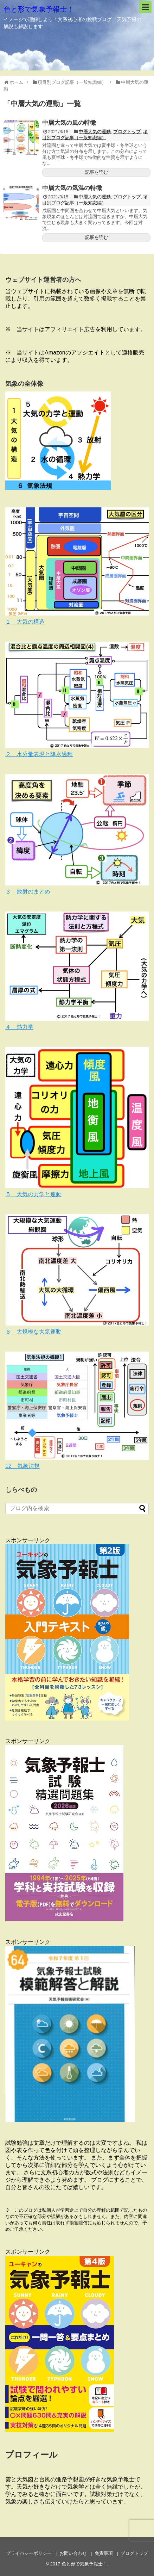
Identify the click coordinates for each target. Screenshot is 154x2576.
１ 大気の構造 (25, 622)
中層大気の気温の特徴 (72, 188)
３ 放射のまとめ (27, 892)
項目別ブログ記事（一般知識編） (95, 134)
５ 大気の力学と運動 (33, 1194)
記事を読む (96, 172)
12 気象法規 (22, 1466)
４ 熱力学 (19, 1027)
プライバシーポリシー (29, 2553)
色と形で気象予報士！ (39, 9)
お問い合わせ (73, 2553)
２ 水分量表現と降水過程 (39, 754)
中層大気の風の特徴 (69, 122)
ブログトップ (127, 131)
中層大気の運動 (95, 131)
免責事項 (104, 2553)
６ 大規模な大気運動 (33, 1332)
